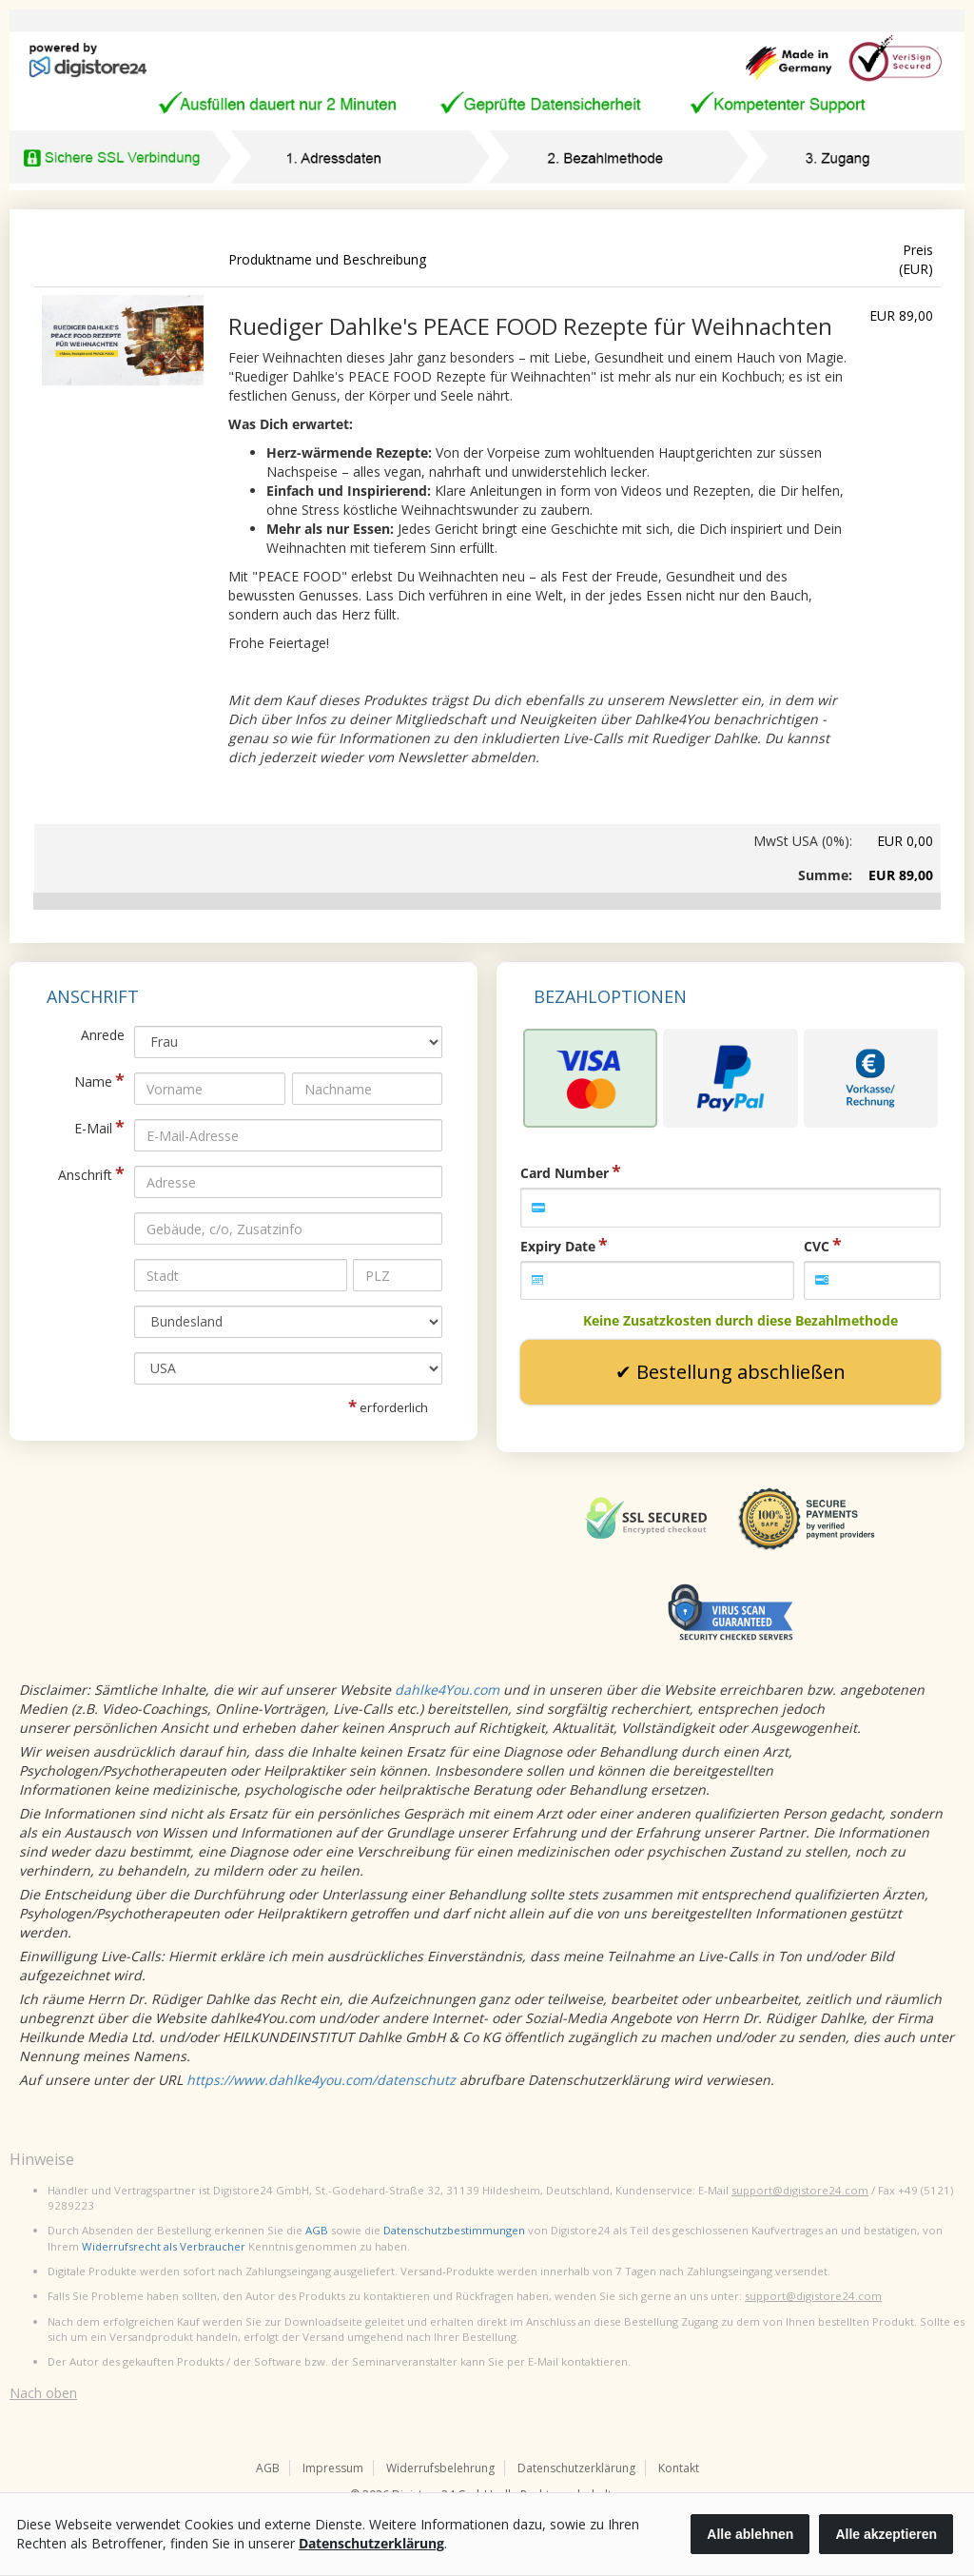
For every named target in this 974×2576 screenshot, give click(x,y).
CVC (816, 1246)
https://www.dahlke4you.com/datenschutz (321, 2080)
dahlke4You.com (447, 1690)
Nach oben (43, 2393)
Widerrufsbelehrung (440, 2468)
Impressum (332, 2468)
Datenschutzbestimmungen (454, 2230)
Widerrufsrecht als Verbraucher (163, 2246)
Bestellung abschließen (741, 1372)
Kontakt (678, 2468)
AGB (316, 2230)
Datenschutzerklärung (576, 2468)
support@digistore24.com (799, 2190)
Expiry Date (557, 1246)
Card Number (564, 1173)
